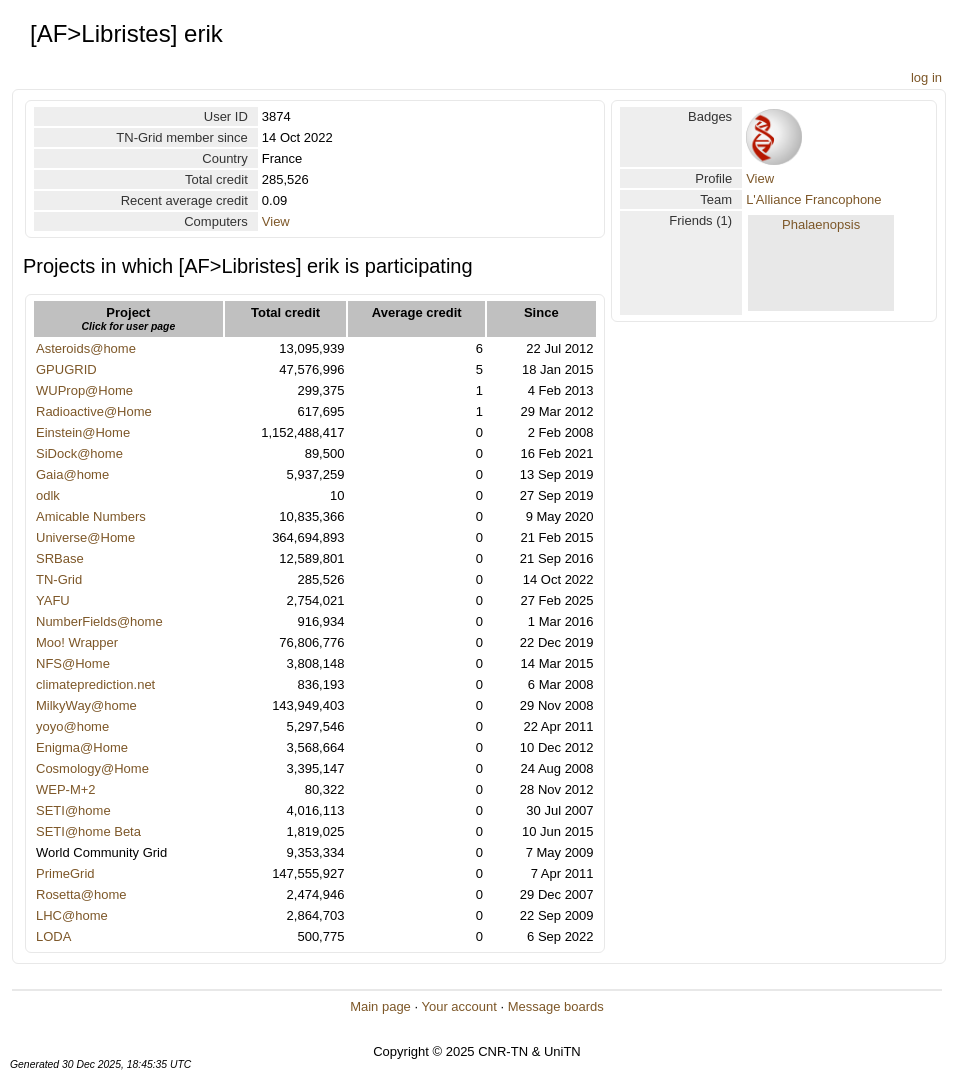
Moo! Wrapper (77, 642)
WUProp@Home (84, 390)
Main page (380, 1006)
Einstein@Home (83, 432)
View (276, 221)
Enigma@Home (82, 747)
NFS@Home (73, 663)
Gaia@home (72, 474)
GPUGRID (66, 369)
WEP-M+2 (66, 789)
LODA (53, 936)
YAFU (53, 600)
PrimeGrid (65, 873)
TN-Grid (59, 579)
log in (926, 77)
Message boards (556, 1006)
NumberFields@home (99, 621)
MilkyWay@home (86, 705)
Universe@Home (85, 537)
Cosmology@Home (92, 768)
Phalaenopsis (821, 224)
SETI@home (73, 810)
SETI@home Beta (88, 831)
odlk (48, 495)
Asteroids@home (86, 348)
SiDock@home (79, 453)
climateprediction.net (95, 684)
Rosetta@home (81, 894)
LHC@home (72, 915)
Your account (458, 1006)
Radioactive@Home (94, 411)
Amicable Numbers (91, 516)
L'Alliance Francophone (813, 199)
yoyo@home (72, 726)
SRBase (60, 558)
